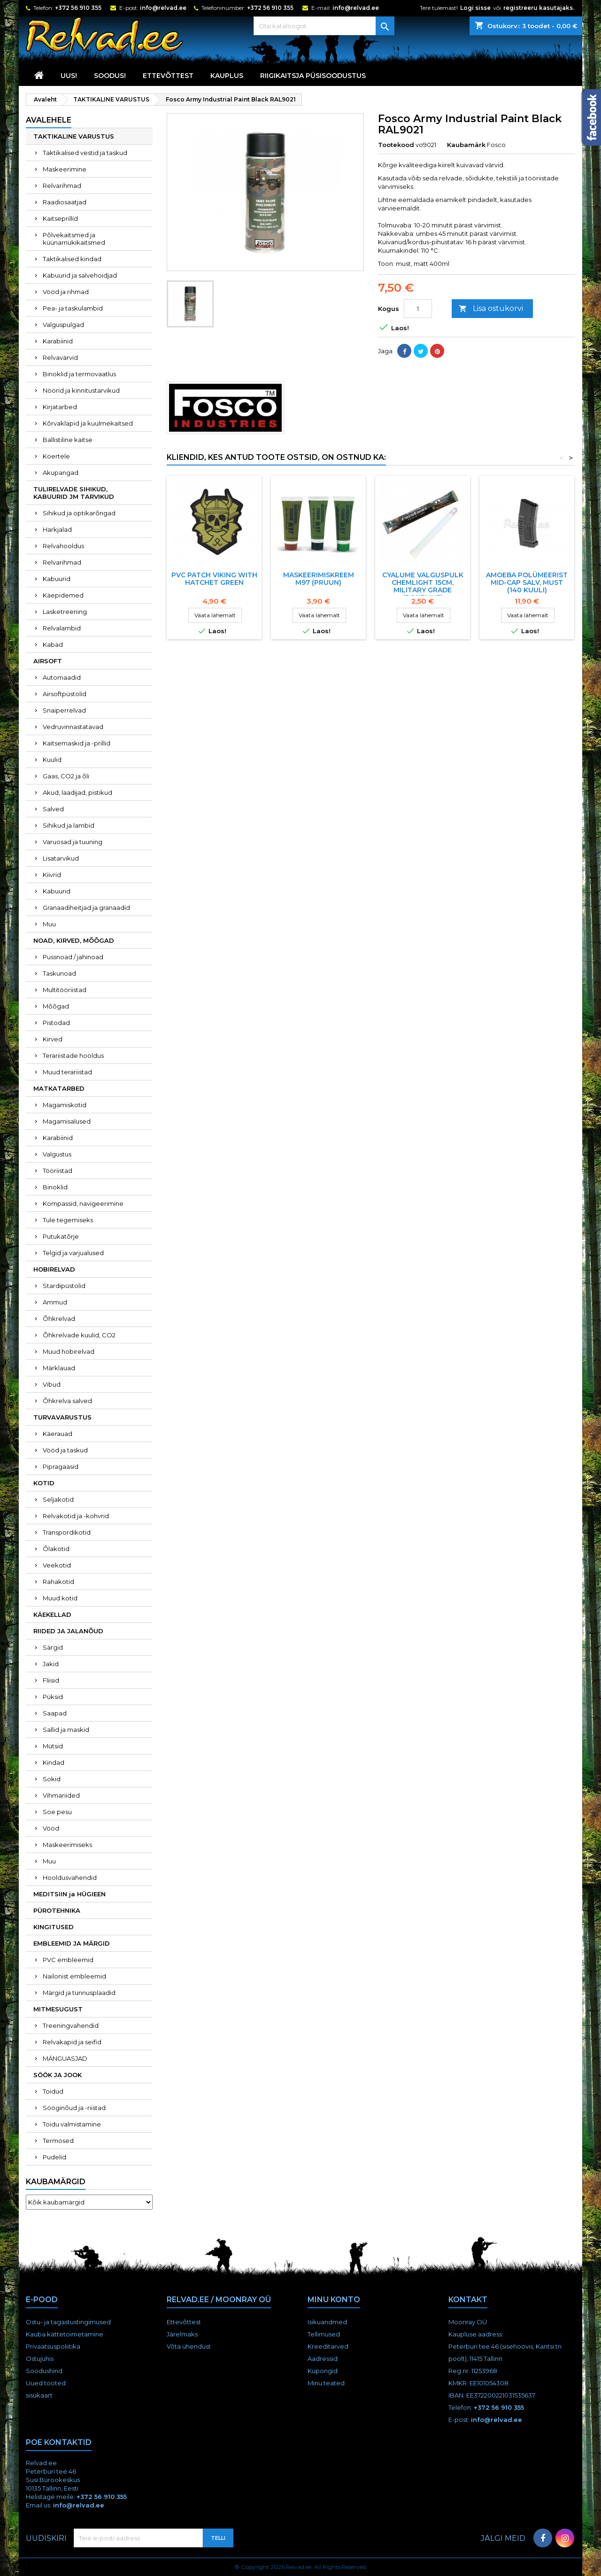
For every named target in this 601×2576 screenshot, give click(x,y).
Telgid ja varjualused (73, 1253)
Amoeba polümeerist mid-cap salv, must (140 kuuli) (527, 582)
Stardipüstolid (64, 1285)
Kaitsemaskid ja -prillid (76, 743)
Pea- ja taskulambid (73, 308)
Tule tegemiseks (68, 1220)
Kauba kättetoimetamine (64, 2334)
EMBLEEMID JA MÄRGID (71, 1943)
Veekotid (57, 1565)
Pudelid (54, 2157)
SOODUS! (110, 75)
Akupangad (60, 472)
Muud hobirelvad (68, 1351)
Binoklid (55, 1187)
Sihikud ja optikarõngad (79, 513)
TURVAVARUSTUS (62, 1417)
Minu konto (334, 2299)
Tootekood (396, 144)
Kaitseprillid (60, 218)
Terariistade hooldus (73, 1055)
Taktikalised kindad (72, 259)
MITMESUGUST (58, 2009)
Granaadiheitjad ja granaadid (86, 907)
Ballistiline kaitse (67, 439)
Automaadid (62, 677)
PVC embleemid (68, 1959)
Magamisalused (67, 1121)
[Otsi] (324, 25)
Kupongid (323, 2370)
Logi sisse (475, 7)
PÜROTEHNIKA (56, 1910)
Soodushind (44, 2370)
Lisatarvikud (61, 858)
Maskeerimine (64, 169)
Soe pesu (57, 1812)
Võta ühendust (189, 2346)
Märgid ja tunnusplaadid (79, 1992)
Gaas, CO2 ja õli (66, 776)
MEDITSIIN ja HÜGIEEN (69, 1894)
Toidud (53, 2091)
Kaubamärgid (55, 2181)
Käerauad (57, 1433)
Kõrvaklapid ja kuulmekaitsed (88, 423)
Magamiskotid (64, 1105)
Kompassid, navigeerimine (83, 1203)
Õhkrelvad (59, 1318)
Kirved (52, 1039)
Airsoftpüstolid (64, 694)
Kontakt (467, 2299)
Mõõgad (56, 1006)
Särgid (53, 1647)
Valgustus (57, 1154)
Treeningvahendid (71, 2025)
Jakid (51, 1664)
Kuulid (52, 759)
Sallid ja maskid (66, 1729)
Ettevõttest (168, 75)
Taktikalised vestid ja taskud (85, 152)
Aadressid (323, 2358)
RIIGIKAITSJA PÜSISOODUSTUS (313, 75)
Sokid (52, 1779)
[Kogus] (418, 308)
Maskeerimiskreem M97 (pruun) (318, 579)
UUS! (69, 75)
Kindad (53, 1762)
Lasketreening (65, 611)
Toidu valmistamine (72, 2124)
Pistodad (56, 1022)
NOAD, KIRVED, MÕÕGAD (73, 940)
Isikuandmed (327, 2322)
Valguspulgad (63, 324)
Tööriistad (57, 1170)
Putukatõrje (61, 1236)
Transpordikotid (67, 1532)
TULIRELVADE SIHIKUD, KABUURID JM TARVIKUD (73, 492)
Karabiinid (58, 341)
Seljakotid (58, 1499)
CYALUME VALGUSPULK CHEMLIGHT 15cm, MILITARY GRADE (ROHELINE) (422, 586)
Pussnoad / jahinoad (73, 957)
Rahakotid (58, 1581)
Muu (49, 924)
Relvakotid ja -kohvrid (76, 1516)
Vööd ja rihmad (66, 291)
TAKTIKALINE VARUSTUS (73, 136)
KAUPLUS (226, 75)
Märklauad (59, 1368)
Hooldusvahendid (70, 1877)
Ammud (55, 1302)
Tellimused (324, 2334)
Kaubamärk (466, 144)
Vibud (52, 1384)
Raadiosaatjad (64, 202)
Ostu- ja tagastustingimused (68, 2322)
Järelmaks (182, 2334)
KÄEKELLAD (52, 1614)
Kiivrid (52, 874)
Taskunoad (59, 973)
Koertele (56, 456)
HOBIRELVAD (54, 1269)
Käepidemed (63, 595)
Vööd (51, 1828)
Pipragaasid (60, 1466)
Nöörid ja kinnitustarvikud (81, 390)
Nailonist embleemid (74, 1976)
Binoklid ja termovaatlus (79, 374)
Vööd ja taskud (65, 1450)
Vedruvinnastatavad (73, 726)
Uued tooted (46, 2383)
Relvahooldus (63, 546)
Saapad (55, 1713)
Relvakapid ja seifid (72, 2042)
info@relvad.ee (163, 7)
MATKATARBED (59, 1088)
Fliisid (51, 1680)
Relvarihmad (62, 185)
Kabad (53, 644)
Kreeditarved (328, 2346)
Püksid (53, 1696)
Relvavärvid (60, 357)
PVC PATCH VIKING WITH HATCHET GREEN (214, 579)
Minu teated (326, 2383)
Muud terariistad (67, 1072)
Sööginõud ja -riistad (74, 2107)
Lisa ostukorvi (491, 309)
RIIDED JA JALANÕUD (68, 1631)
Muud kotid (60, 1598)
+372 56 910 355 (78, 7)
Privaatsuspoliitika (53, 2346)
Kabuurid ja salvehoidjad (80, 275)
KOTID (43, 1483)
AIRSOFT (47, 661)
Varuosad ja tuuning (72, 842)
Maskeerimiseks (67, 1844)
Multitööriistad (64, 989)
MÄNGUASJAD (65, 2058)
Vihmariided (61, 1795)
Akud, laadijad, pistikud (77, 792)
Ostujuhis (40, 2358)
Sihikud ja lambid (68, 825)
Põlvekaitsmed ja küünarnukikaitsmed (74, 238)
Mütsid (53, 1746)
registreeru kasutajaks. (538, 7)
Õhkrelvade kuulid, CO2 (79, 1335)
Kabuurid (56, 578)
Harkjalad (57, 529)
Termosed (58, 2140)
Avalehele (48, 120)
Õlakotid (56, 1548)
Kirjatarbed (60, 407)
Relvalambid (62, 628)
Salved (53, 809)
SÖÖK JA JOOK (57, 2075)
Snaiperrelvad (64, 710)
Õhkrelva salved (67, 1400)
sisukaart (39, 2395)
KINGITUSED (53, 1927)
